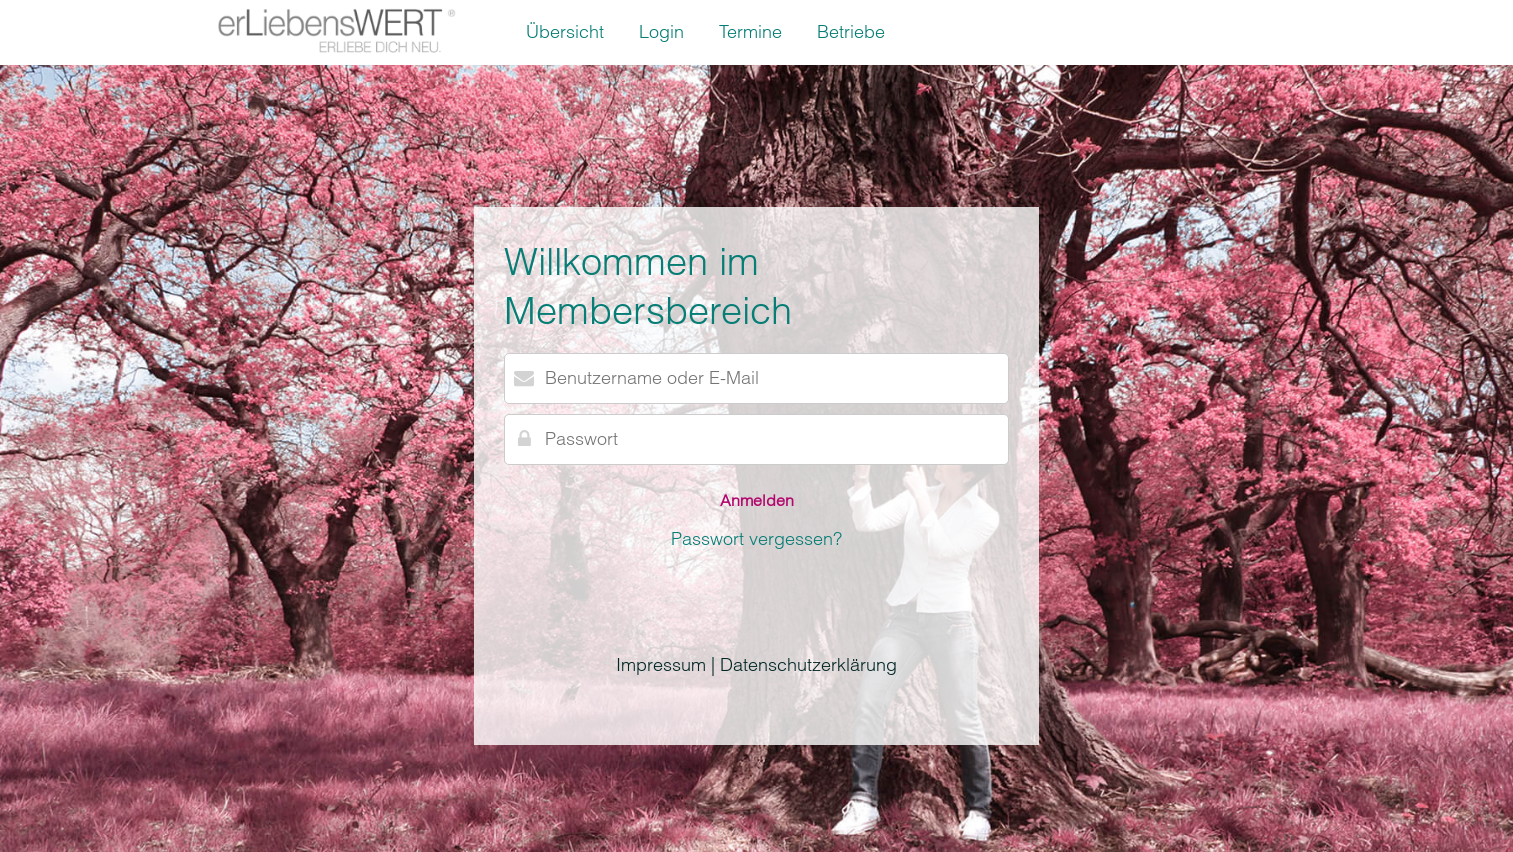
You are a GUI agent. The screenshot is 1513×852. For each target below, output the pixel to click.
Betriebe (851, 31)
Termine (750, 31)
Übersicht (565, 31)
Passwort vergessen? (756, 538)
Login (661, 31)
